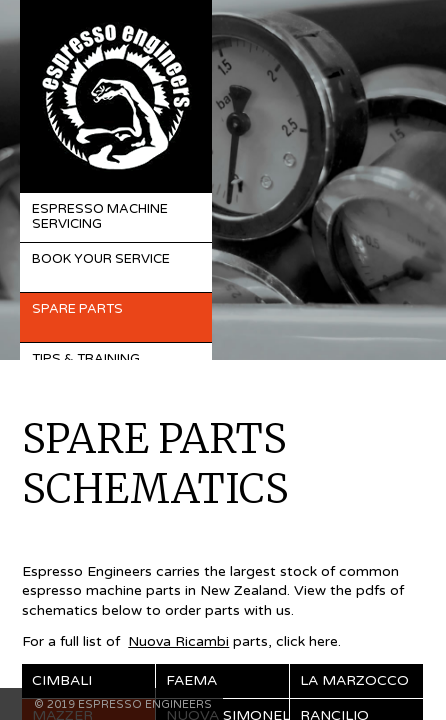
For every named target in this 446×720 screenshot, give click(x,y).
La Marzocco (354, 680)
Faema (191, 680)
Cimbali (62, 680)
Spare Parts (77, 309)
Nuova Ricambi (178, 641)
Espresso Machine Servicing (100, 217)
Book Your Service (101, 259)
